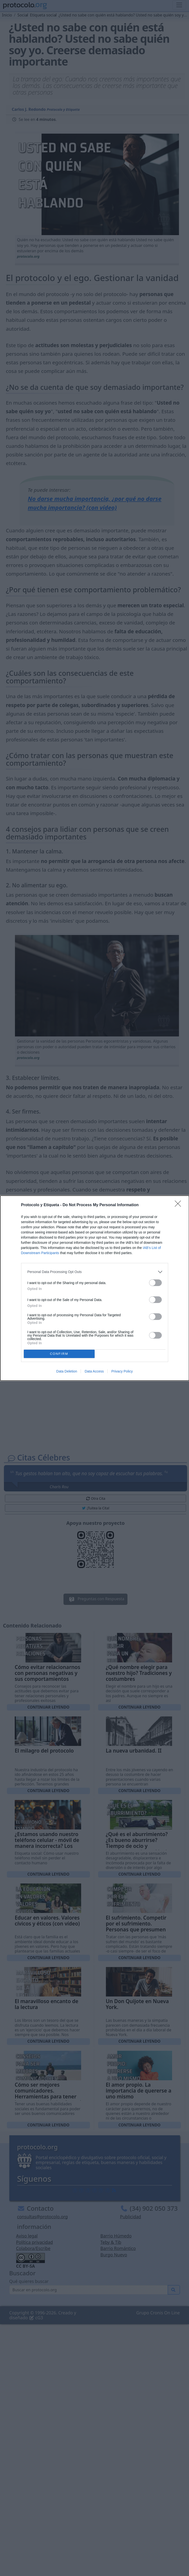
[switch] (155, 1282)
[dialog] (94, 1288)
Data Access (94, 1371)
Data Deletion (66, 1371)
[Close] (179, 1205)
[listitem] (94, 1271)
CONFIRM (59, 1354)
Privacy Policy (122, 1371)
